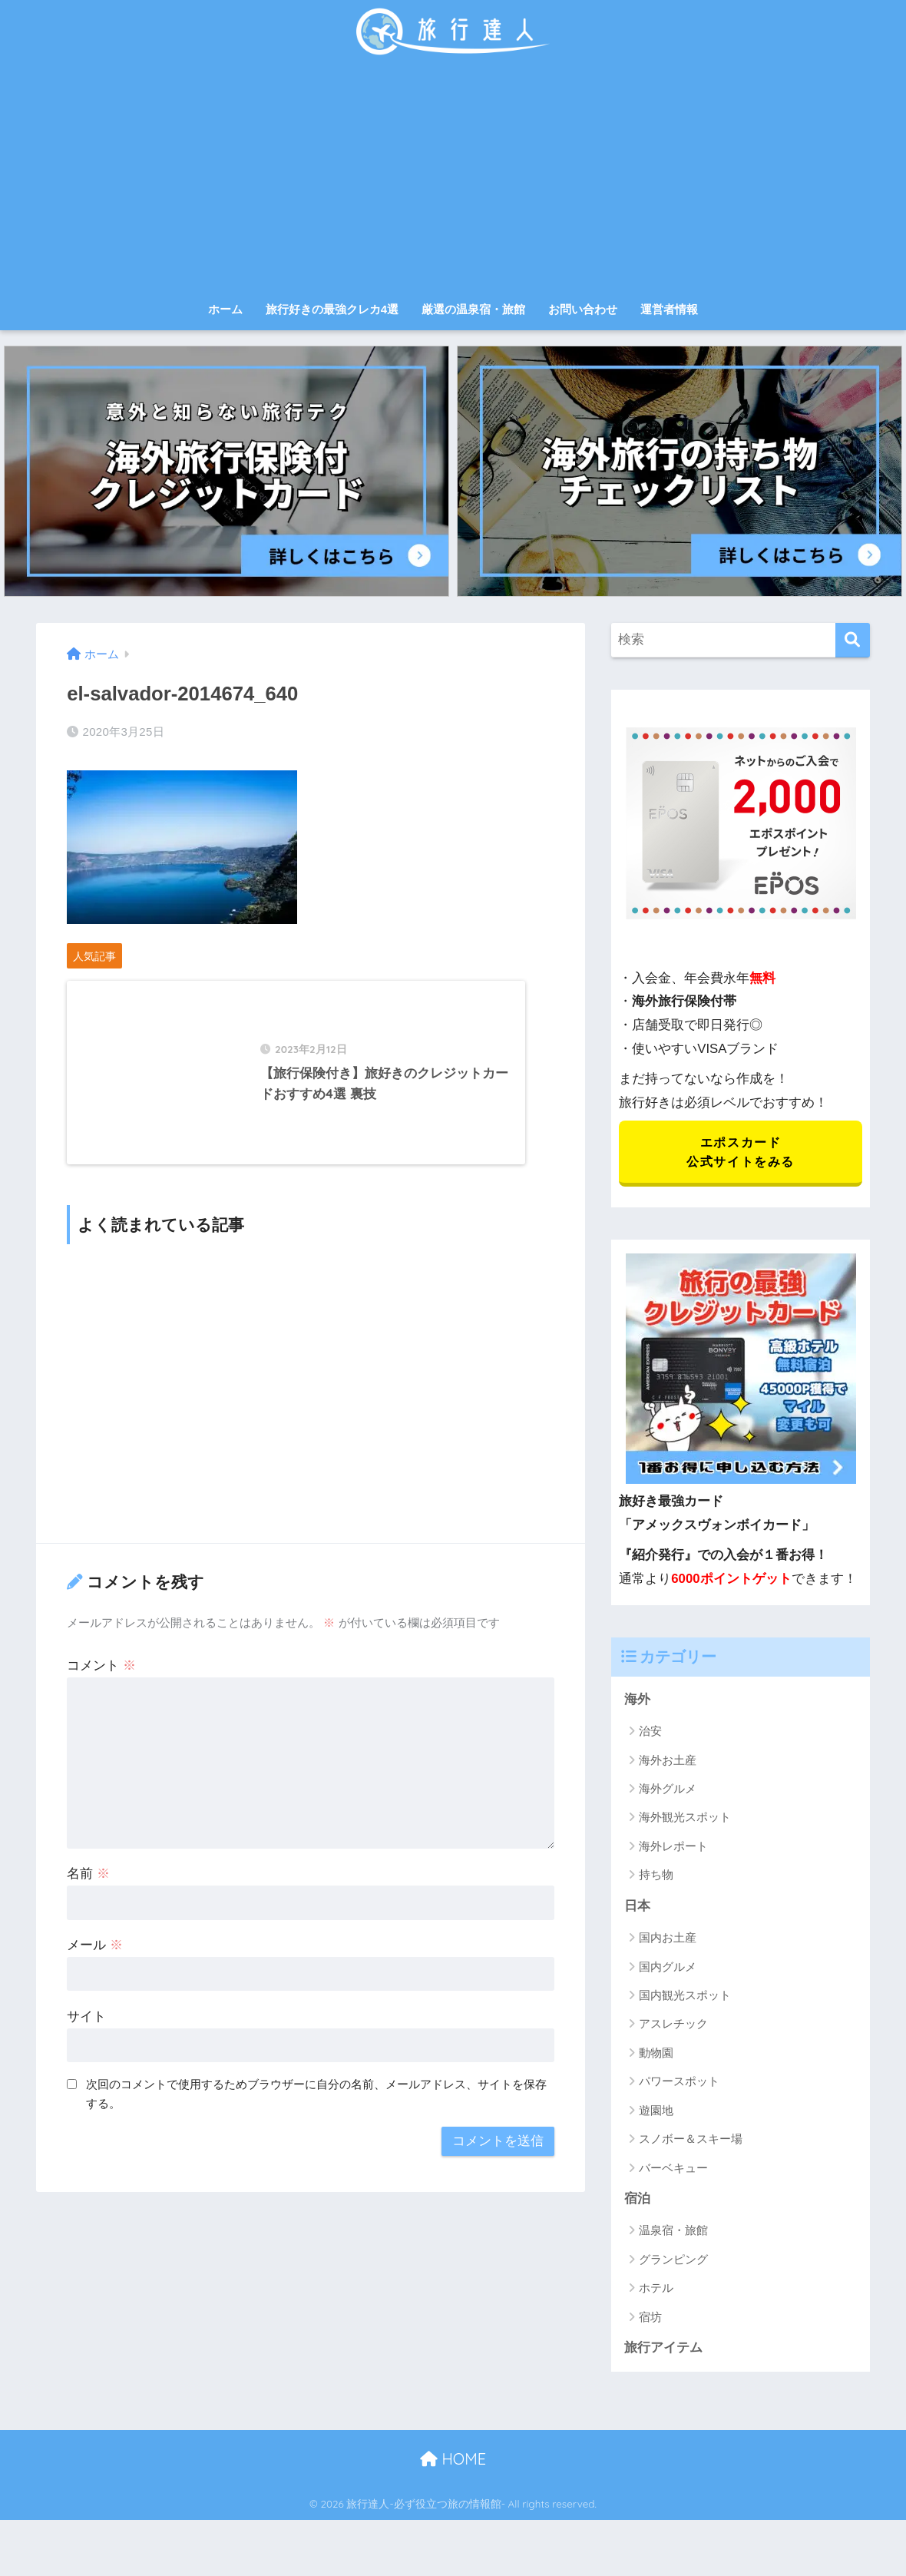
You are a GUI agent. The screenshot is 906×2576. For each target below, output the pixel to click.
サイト (86, 2028)
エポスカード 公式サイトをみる (740, 1153)
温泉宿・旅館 (673, 2232)
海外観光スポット (685, 1819)
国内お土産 (667, 1939)
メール (95, 1956)
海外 (637, 1701)
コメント (101, 1677)
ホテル (656, 2289)
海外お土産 (667, 1761)
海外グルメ (667, 1789)
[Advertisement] (453, 178)
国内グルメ (667, 1968)
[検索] (852, 640)
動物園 (656, 2054)
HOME (453, 2461)
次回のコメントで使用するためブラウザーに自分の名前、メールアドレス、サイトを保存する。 (316, 2106)
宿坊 (650, 2319)
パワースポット (679, 2083)
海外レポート (673, 1847)
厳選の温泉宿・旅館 (473, 309)
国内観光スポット (685, 1997)
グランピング (673, 2261)
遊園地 (656, 2111)
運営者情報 (669, 309)
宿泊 (637, 2201)
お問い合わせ (582, 309)
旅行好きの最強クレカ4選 (332, 309)
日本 (637, 1907)
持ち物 (656, 1876)
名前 (88, 1885)
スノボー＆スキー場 (690, 2140)
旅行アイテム (663, 2350)
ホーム (225, 309)
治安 (650, 1732)
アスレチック (673, 2025)
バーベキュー (673, 2169)
